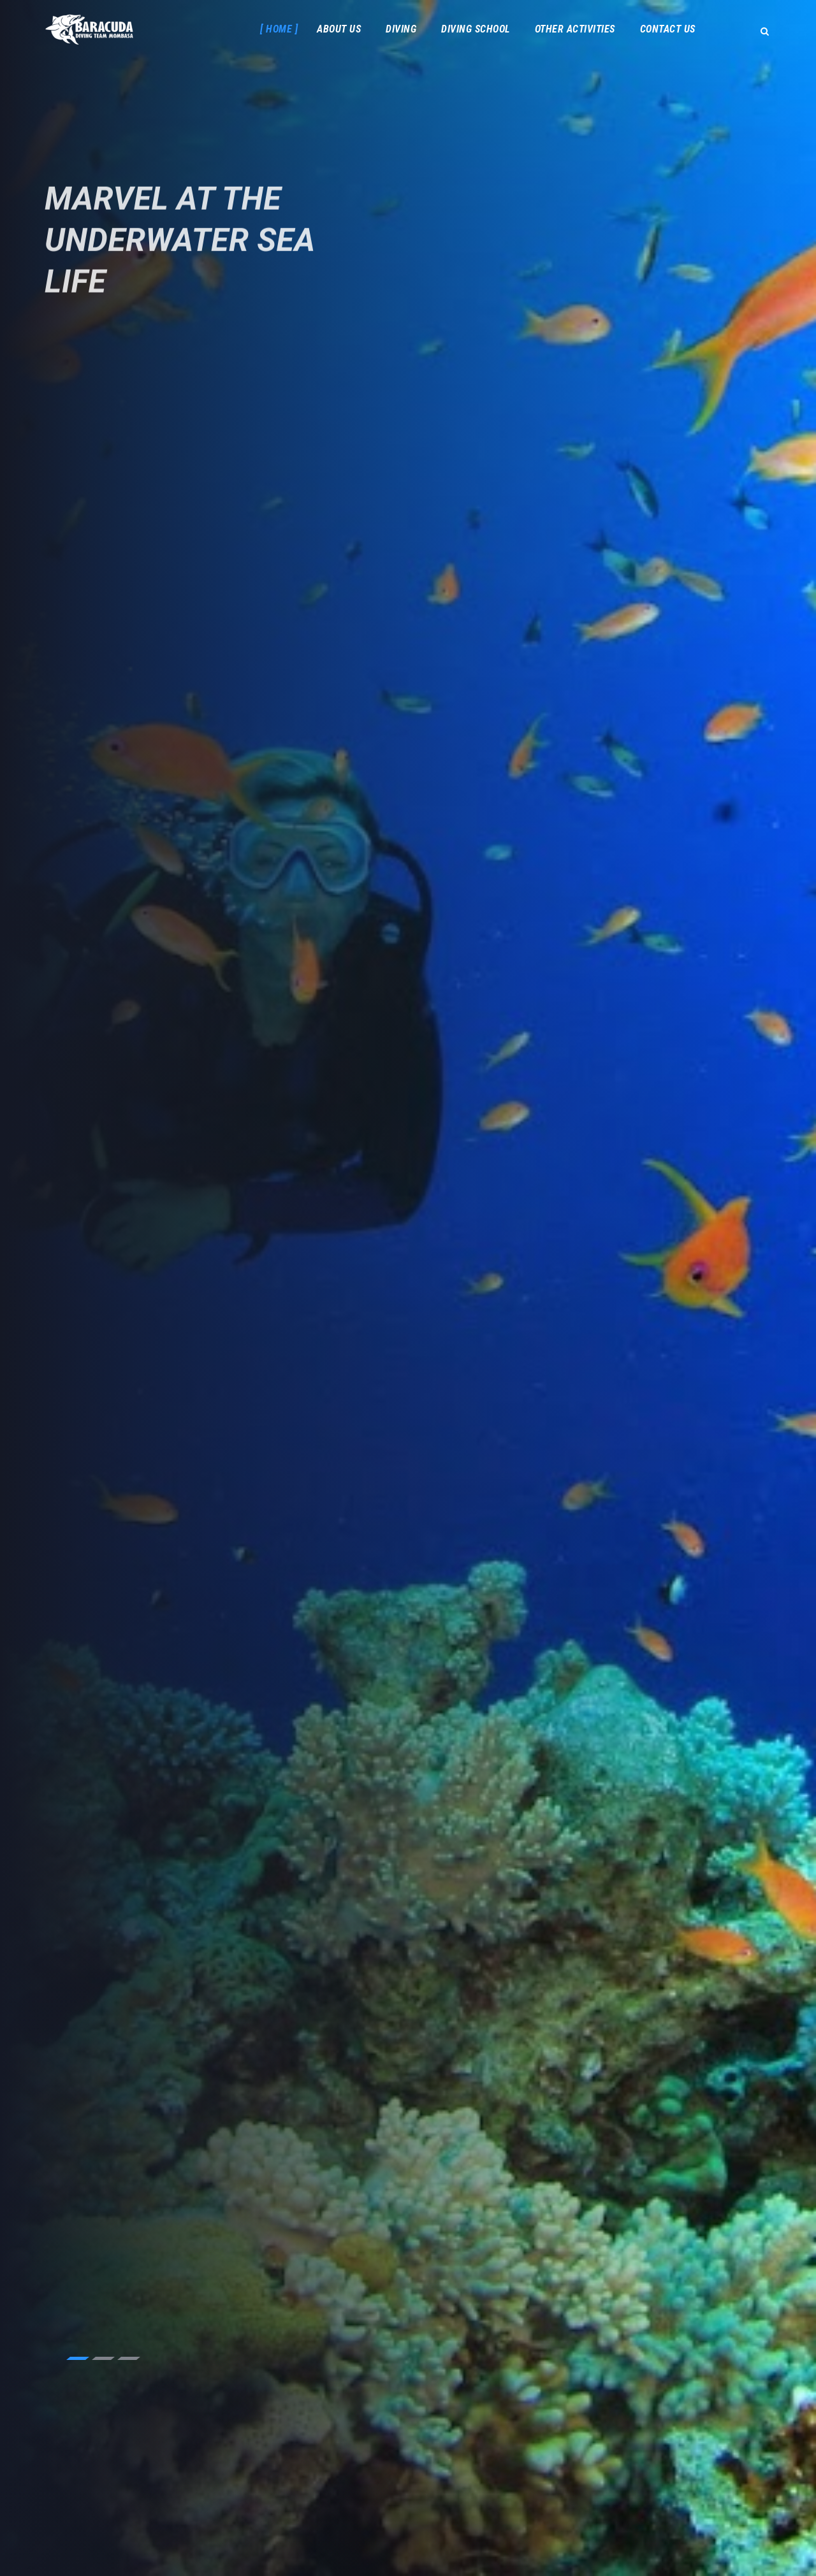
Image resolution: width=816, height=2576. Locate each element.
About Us (339, 29)
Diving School (475, 29)
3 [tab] (128, 2358)
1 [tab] (77, 2358)
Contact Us (668, 29)
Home (279, 29)
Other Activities (575, 29)
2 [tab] (103, 2358)
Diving (401, 29)
